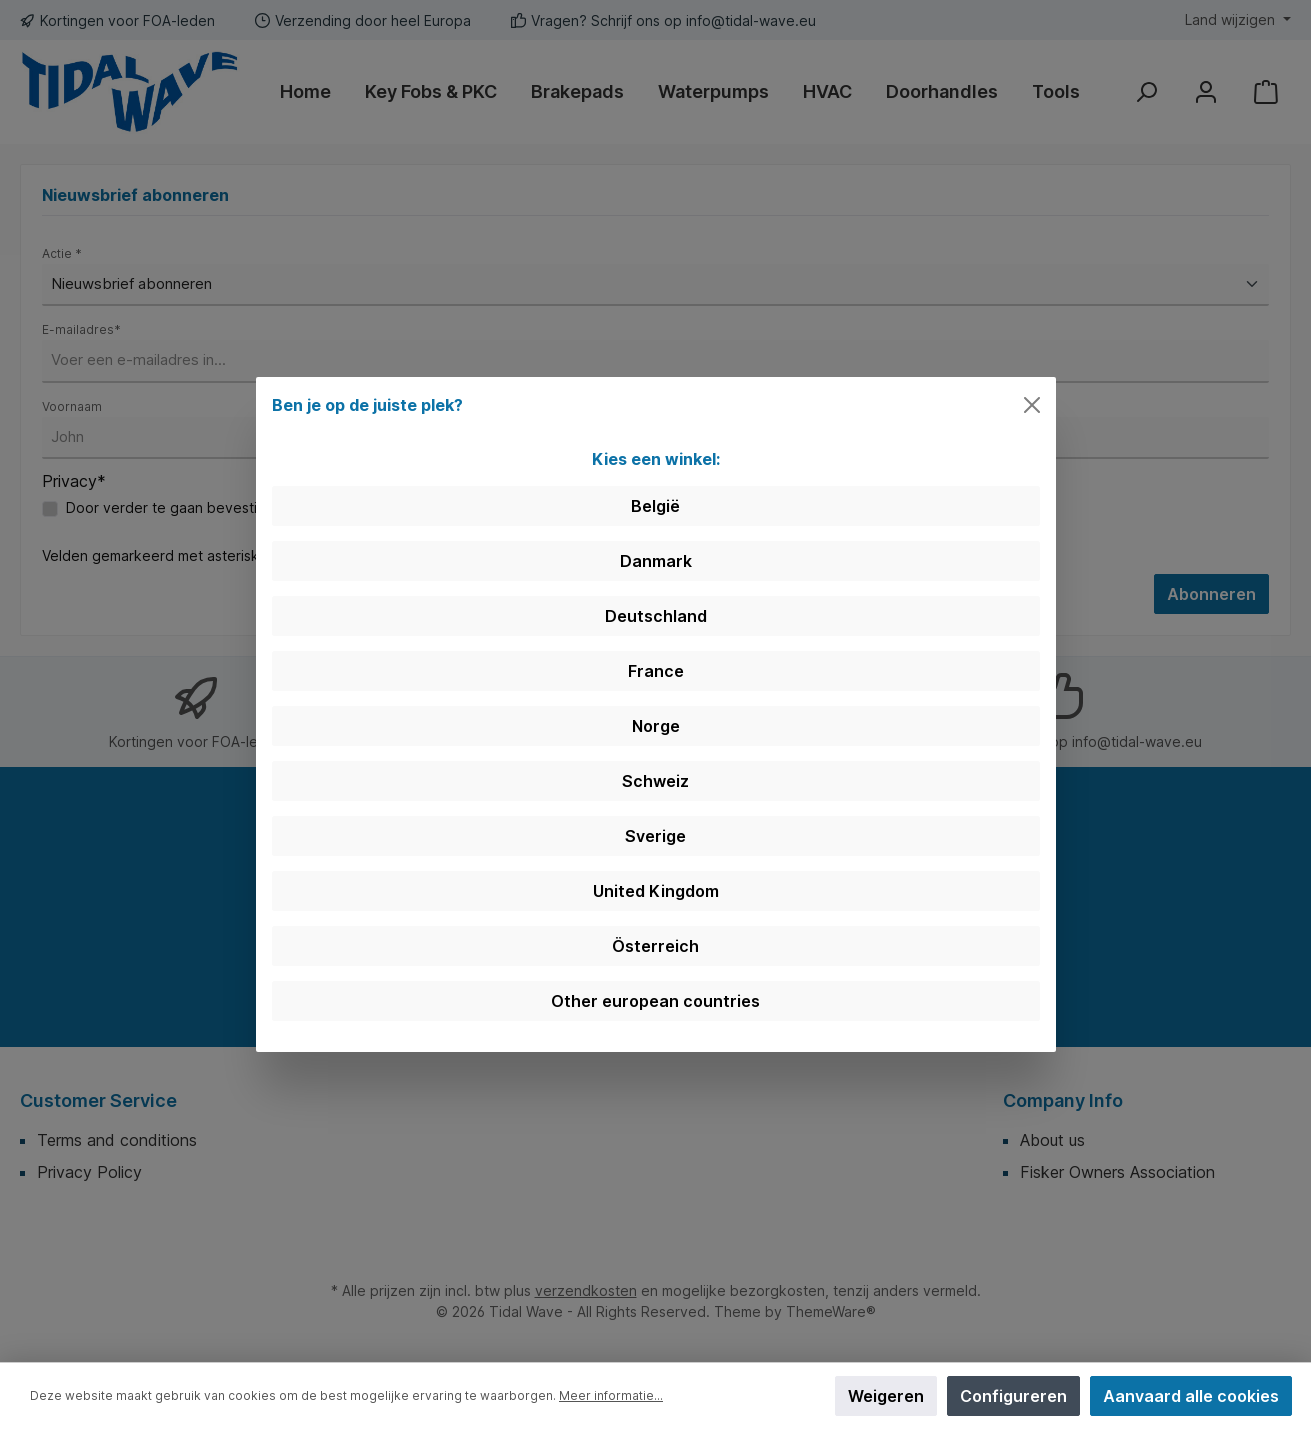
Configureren (1013, 1396)
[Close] (1032, 405)
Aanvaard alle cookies (1191, 1396)
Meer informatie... (611, 1395)
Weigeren (886, 1396)
